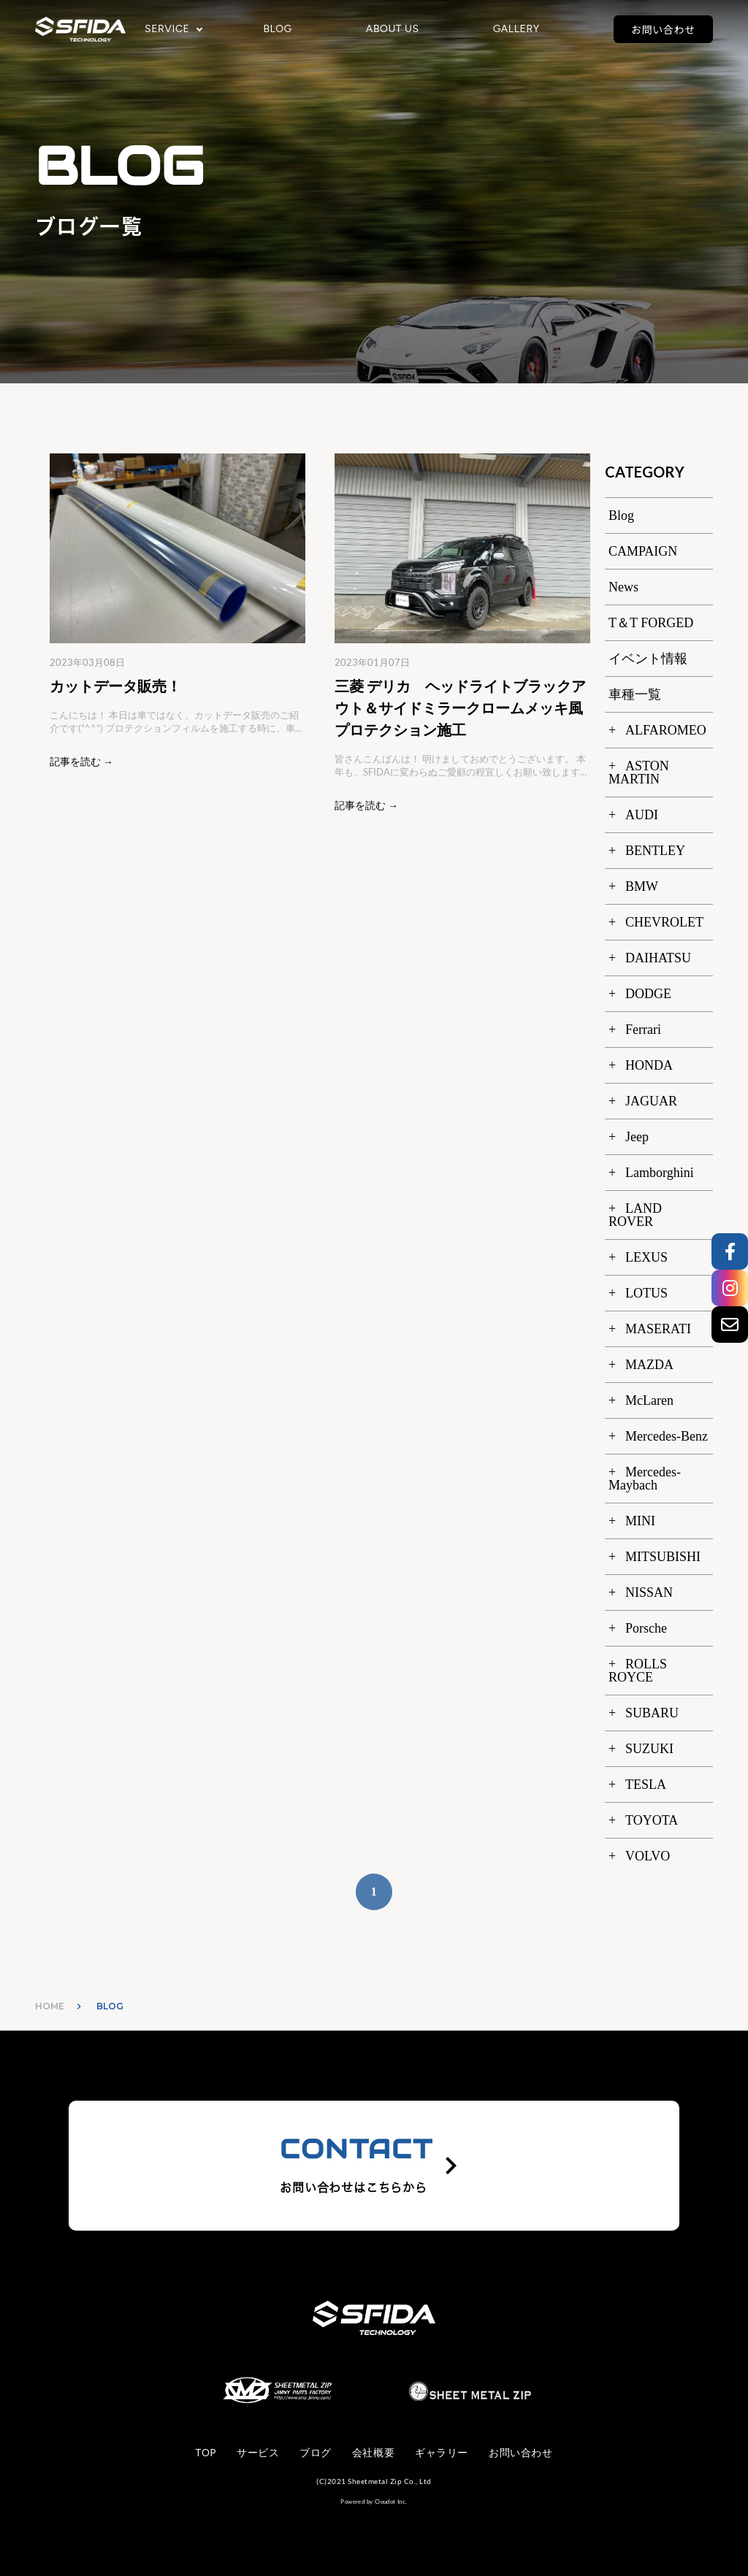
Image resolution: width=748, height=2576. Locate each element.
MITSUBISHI (663, 1556)
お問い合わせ (663, 29)
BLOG (277, 29)
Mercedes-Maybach (644, 1478)
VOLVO (647, 1856)
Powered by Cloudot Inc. (373, 2501)
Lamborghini (659, 1172)
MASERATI (658, 1329)
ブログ (315, 2453)
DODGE (648, 993)
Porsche (646, 1628)
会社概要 (373, 2453)
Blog (621, 515)
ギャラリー (441, 2453)
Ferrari (643, 1029)
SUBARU (652, 1713)
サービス (258, 2453)
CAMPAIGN (642, 551)
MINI (640, 1521)
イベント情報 (647, 658)
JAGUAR (651, 1101)
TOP (206, 2453)
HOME (49, 2006)
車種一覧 (634, 694)
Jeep (637, 1137)
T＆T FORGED (650, 623)
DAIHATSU (658, 958)
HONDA (649, 1065)
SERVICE (167, 29)
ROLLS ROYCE (637, 1670)
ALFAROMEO (665, 730)
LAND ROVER (635, 1215)
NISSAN (649, 1592)
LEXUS (646, 1257)
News (623, 587)
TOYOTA (651, 1820)
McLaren (649, 1400)
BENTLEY (655, 850)
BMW (641, 886)
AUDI (641, 815)
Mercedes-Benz (666, 1436)
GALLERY (516, 29)
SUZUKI (649, 1748)
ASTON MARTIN (638, 772)
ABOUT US (392, 29)
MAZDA (649, 1364)
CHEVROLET (664, 922)
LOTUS (646, 1293)
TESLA (645, 1784)
